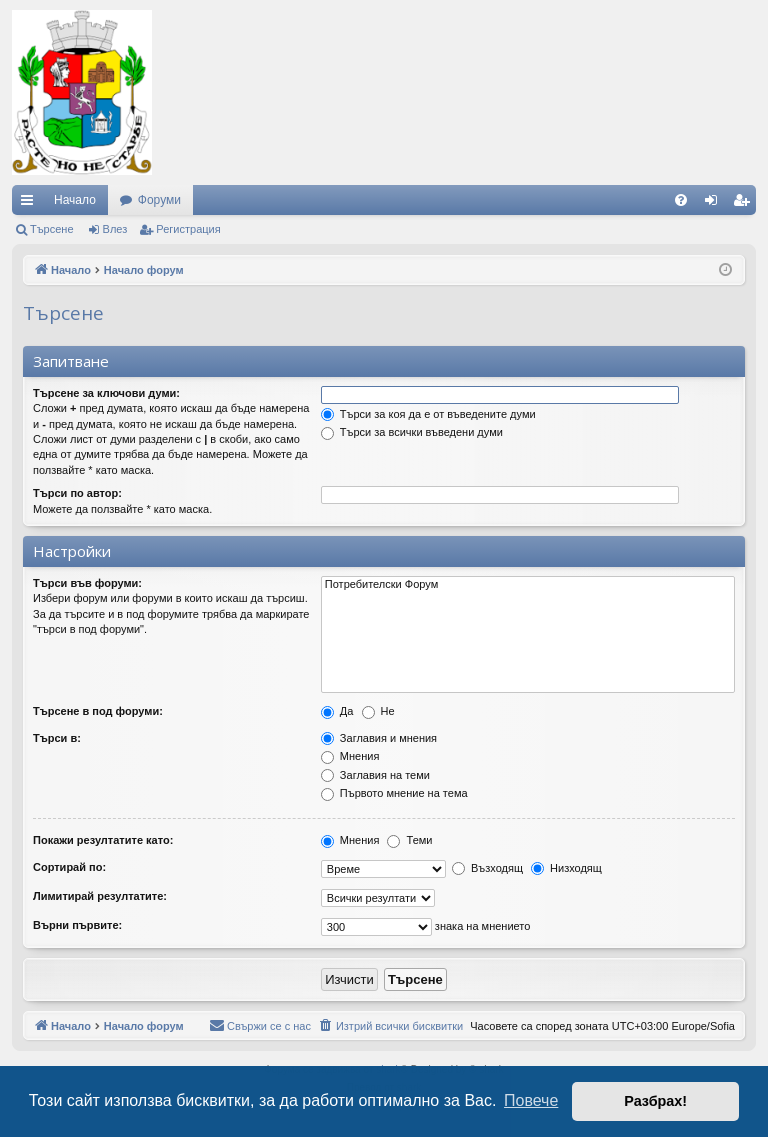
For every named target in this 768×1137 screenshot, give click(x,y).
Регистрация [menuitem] (745, 204)
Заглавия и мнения (379, 738)
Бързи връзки (31, 204)
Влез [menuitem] (715, 204)
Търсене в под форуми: (98, 711)
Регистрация (188, 229)
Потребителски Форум (528, 585)
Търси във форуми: (87, 583)
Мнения (350, 756)
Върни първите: (77, 925)
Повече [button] (531, 1100)
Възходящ (487, 868)
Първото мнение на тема (394, 793)
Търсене (52, 229)
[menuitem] (681, 200)
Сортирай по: (69, 867)
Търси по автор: (77, 493)
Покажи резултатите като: (103, 840)
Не (378, 711)
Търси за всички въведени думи (412, 432)
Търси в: (57, 738)
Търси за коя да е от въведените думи (428, 414)
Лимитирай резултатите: (100, 896)
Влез (115, 229)
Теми (409, 840)
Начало (75, 200)
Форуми (159, 200)
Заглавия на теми (375, 775)
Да (337, 711)
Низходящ (566, 868)
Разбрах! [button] (655, 1101)
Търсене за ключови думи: (106, 393)
